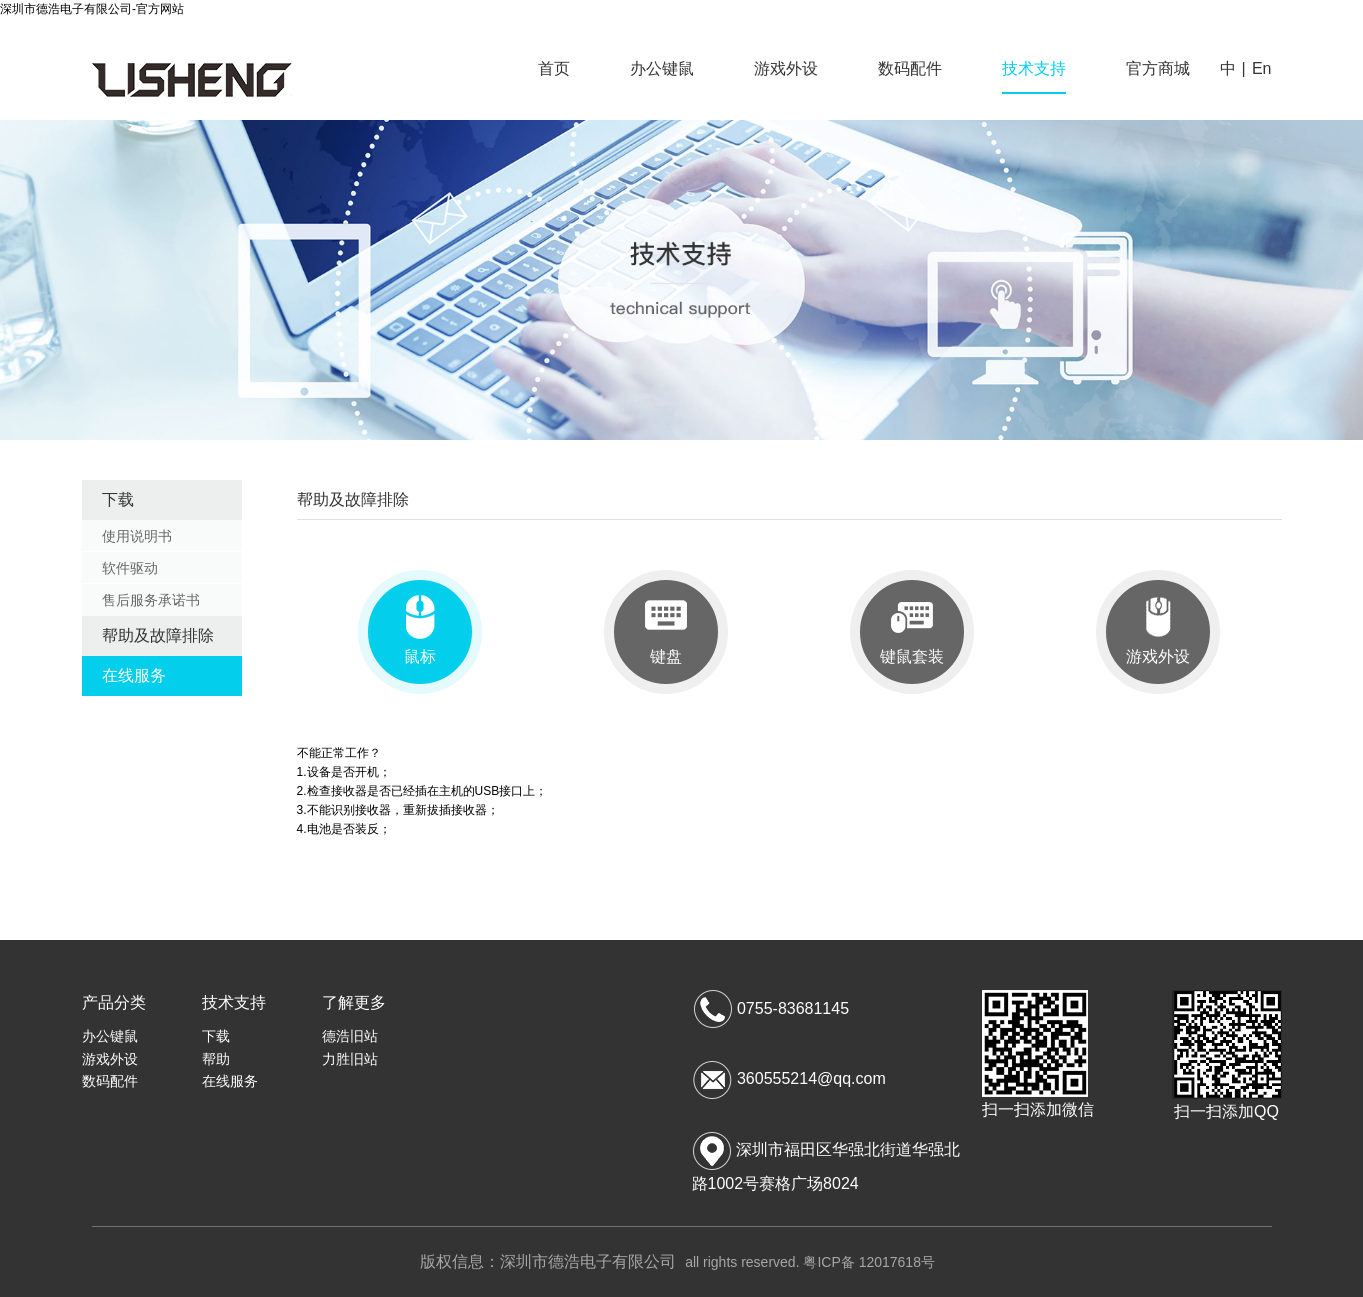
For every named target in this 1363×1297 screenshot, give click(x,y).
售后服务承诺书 (151, 600)
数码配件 (910, 68)
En (1262, 68)
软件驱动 (130, 568)
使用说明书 (137, 536)
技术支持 (1034, 68)
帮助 (216, 1059)
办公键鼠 (662, 68)
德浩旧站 (350, 1036)
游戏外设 (786, 68)
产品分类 (114, 1002)
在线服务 (134, 675)
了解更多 (354, 1002)
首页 (554, 68)
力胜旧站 (350, 1059)
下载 (118, 499)
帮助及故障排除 (158, 635)
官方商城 (1158, 68)
